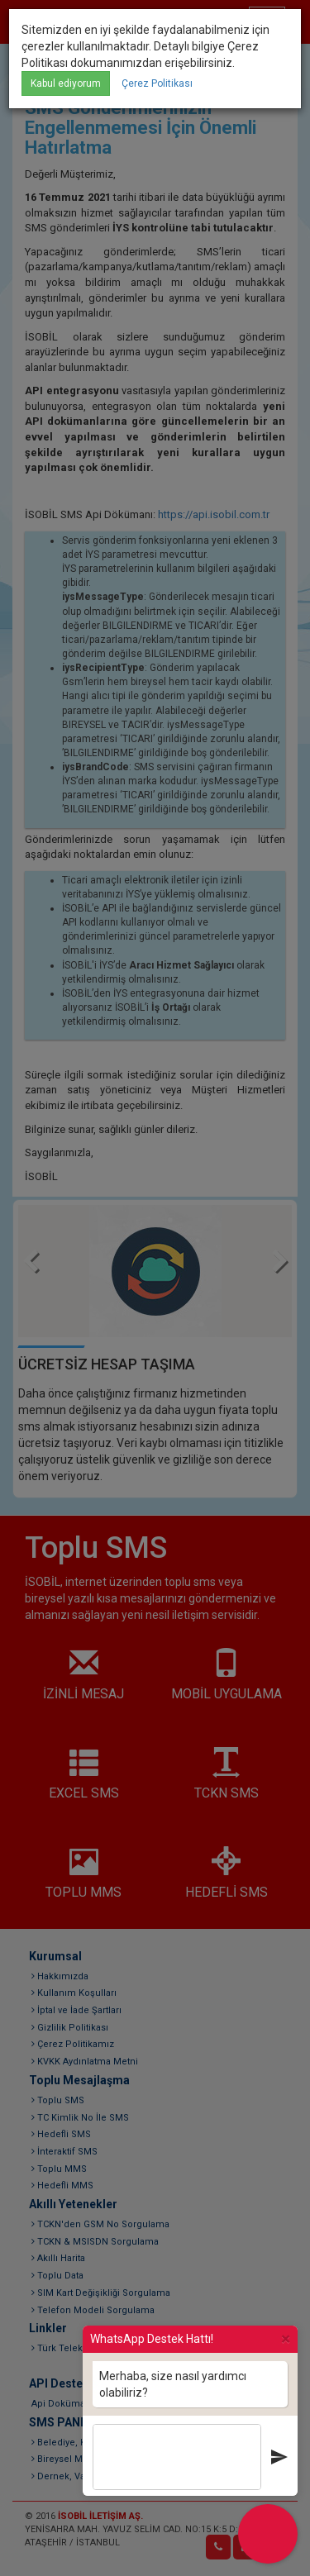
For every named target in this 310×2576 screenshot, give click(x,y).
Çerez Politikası (157, 83)
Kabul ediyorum (66, 83)
